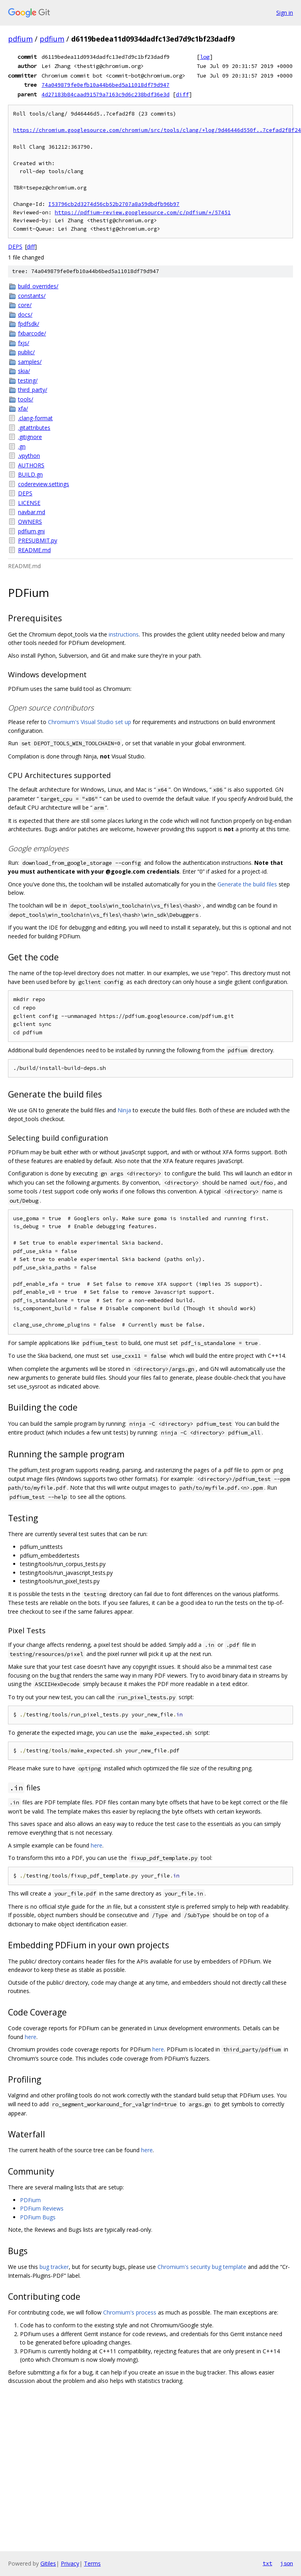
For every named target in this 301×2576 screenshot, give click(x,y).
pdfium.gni (31, 531)
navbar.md (31, 512)
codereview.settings (43, 484)
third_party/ (32, 389)
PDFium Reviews (42, 2208)
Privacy (70, 2563)
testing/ (28, 380)
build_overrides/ (38, 286)
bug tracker (54, 2267)
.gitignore (30, 437)
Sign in (284, 12)
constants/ (32, 295)
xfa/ (23, 408)
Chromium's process (129, 2312)
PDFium (30, 2200)
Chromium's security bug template (201, 2267)
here (96, 1845)
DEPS (15, 246)
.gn (22, 446)
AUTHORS (31, 465)
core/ (25, 305)
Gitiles (48, 2563)
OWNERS (30, 521)
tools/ (25, 399)
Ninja (124, 1110)
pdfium (20, 39)
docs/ (25, 314)
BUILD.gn (30, 474)
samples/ (30, 361)
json (286, 2563)
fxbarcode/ (32, 333)
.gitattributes (34, 427)
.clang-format (35, 418)
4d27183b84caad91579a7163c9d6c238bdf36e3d (105, 94)
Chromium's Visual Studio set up (89, 722)
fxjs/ (23, 343)
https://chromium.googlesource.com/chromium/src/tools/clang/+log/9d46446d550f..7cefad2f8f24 (157, 130)
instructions (124, 634)
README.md (34, 550)
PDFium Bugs (38, 2217)
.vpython (29, 455)
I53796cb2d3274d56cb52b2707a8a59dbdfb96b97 (113, 204)
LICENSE (29, 503)
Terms (92, 2563)
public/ (26, 352)
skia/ (24, 371)
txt (267, 2563)
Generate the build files (247, 884)
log (204, 56)
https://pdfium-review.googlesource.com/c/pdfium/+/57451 (143, 212)
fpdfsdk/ (28, 323)
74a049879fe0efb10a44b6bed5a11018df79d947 (105, 84)
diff (182, 94)
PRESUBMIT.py (37, 540)
